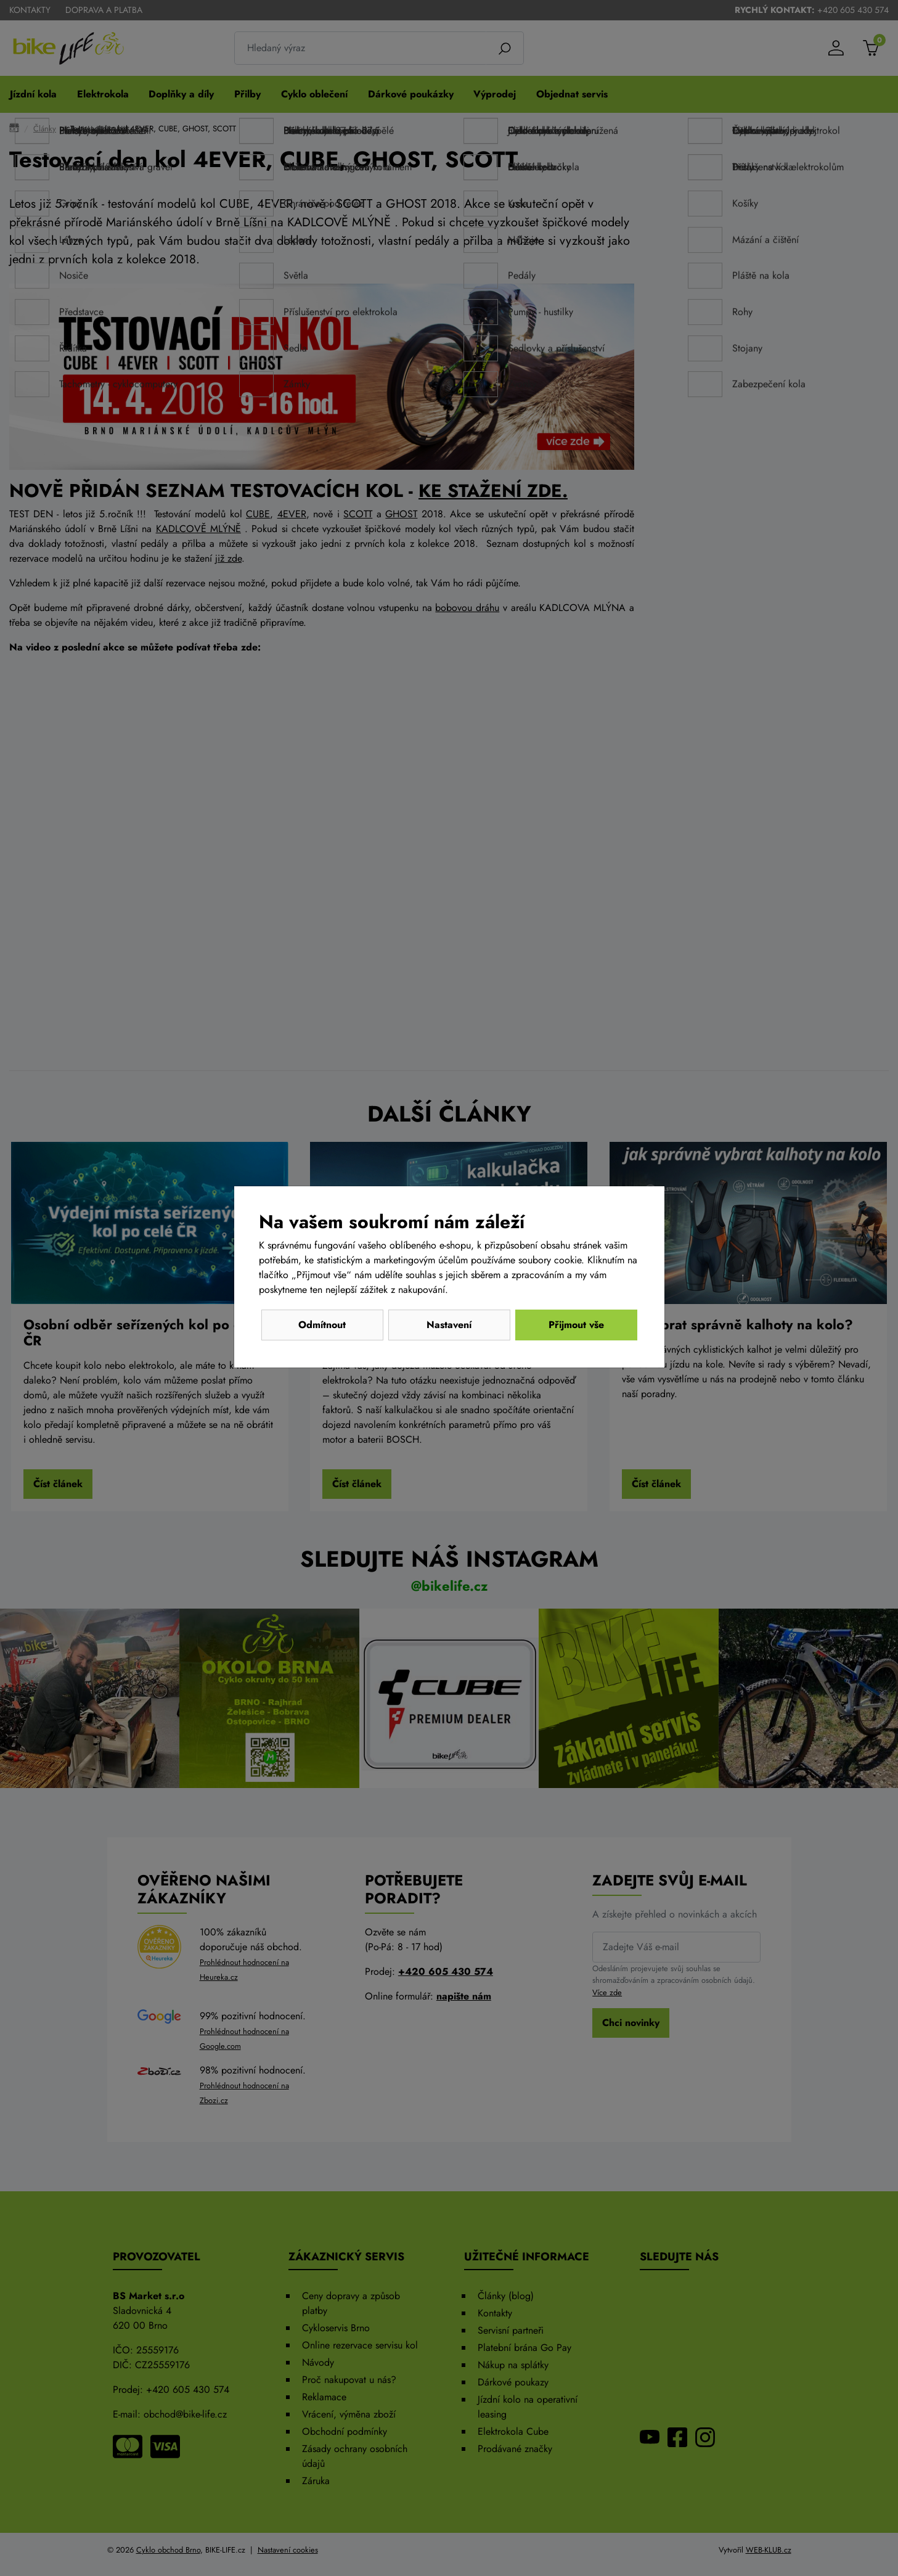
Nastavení (449, 1325)
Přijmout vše (576, 1325)
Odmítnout (322, 1325)
